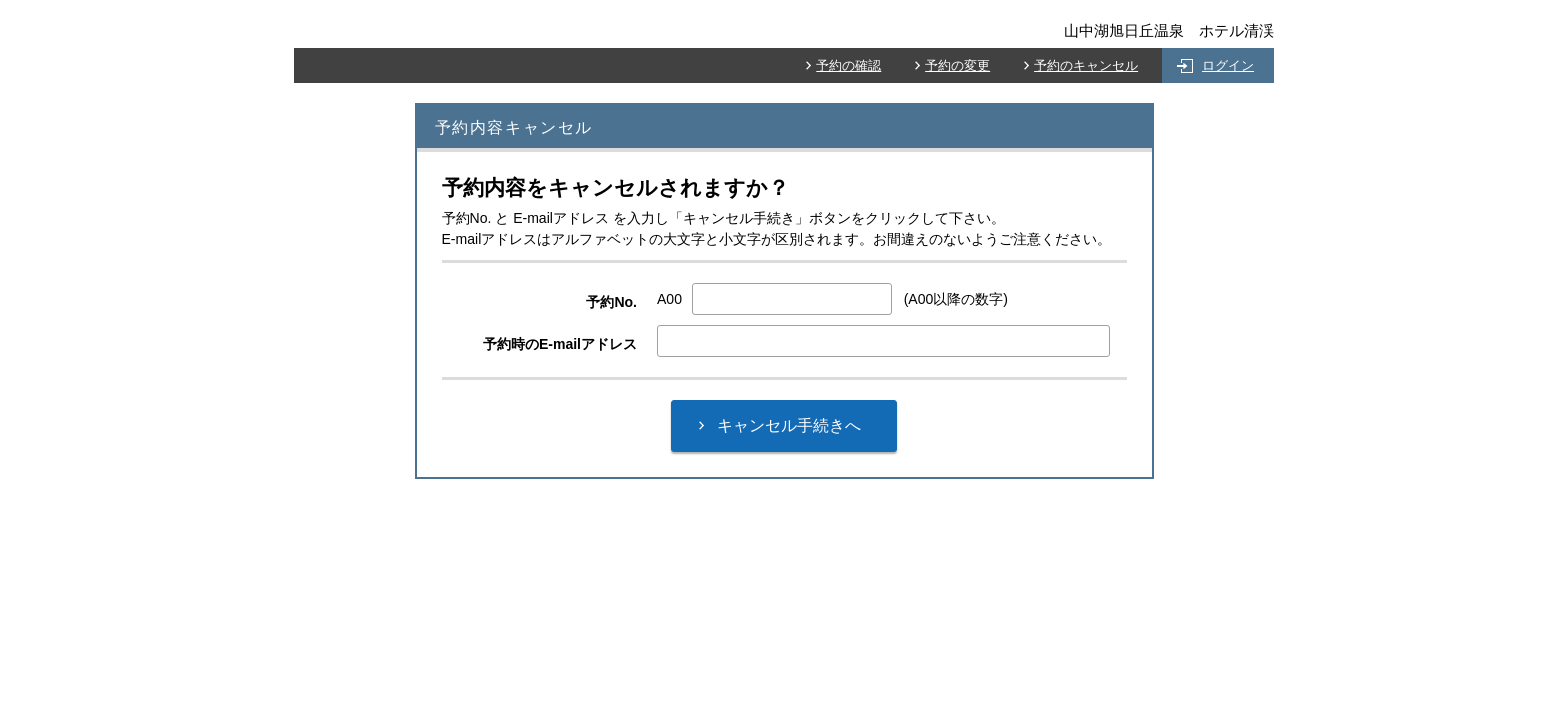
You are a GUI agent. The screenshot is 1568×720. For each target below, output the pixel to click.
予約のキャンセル (1086, 65)
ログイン (1228, 65)
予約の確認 (848, 65)
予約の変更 (957, 65)
